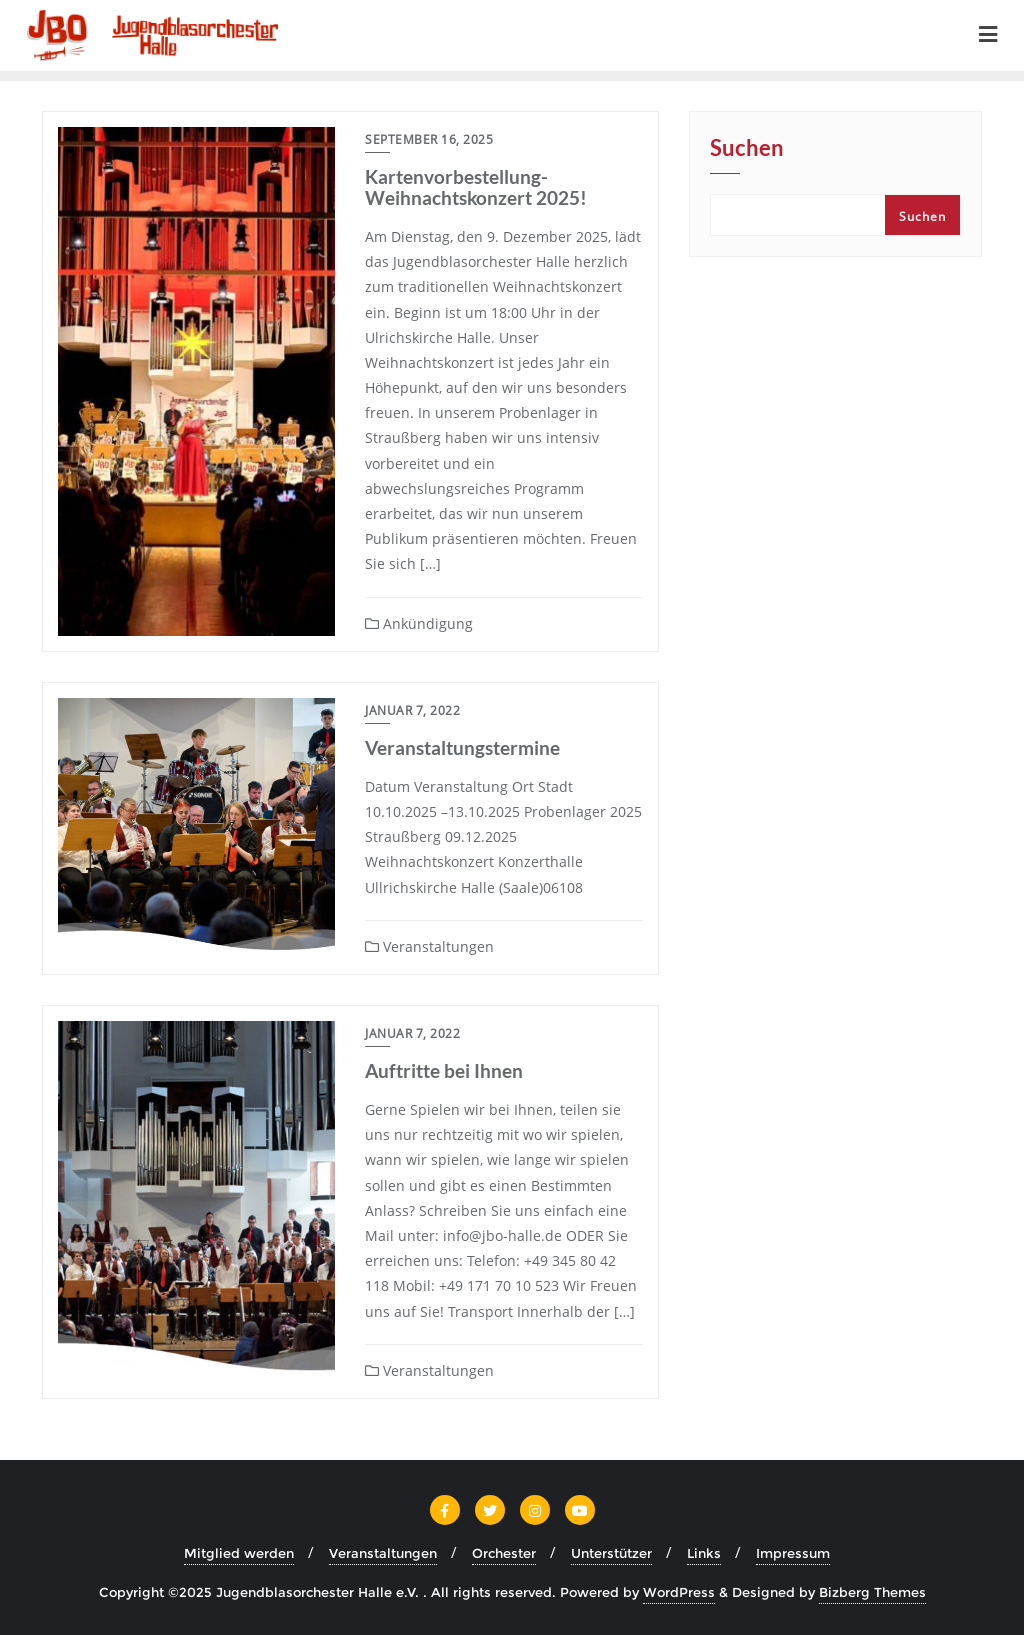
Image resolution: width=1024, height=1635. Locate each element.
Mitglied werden (239, 1553)
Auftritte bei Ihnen (444, 1070)
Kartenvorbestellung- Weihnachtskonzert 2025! (476, 187)
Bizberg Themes (872, 1592)
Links (704, 1553)
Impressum (793, 1553)
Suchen (747, 149)
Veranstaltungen (429, 946)
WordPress (679, 1592)
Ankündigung (419, 623)
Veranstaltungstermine (462, 747)
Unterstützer (611, 1553)
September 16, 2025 (429, 139)
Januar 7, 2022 (412, 710)
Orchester (504, 1553)
